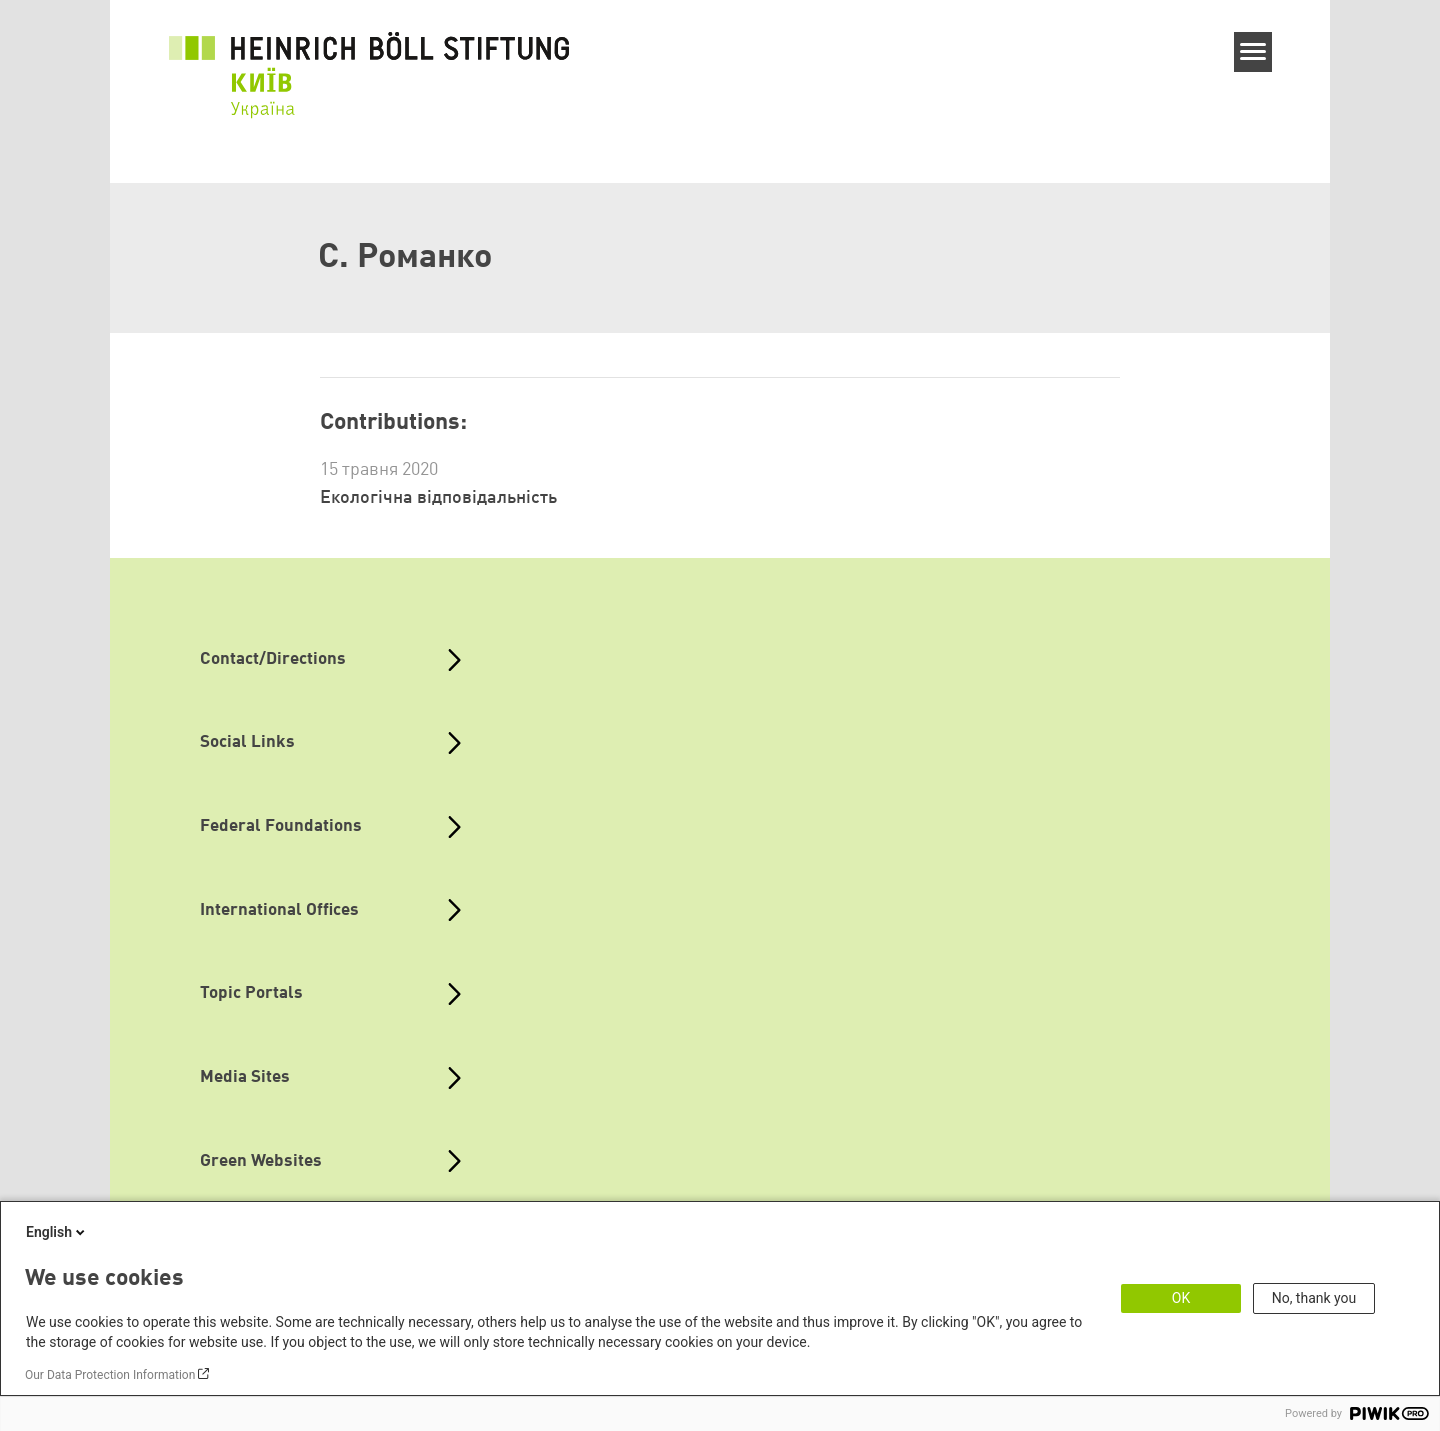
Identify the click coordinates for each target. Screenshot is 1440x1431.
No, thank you (1314, 1298)
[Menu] (1253, 52)
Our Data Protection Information (110, 1375)
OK (1181, 1298)
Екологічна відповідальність (438, 498)
